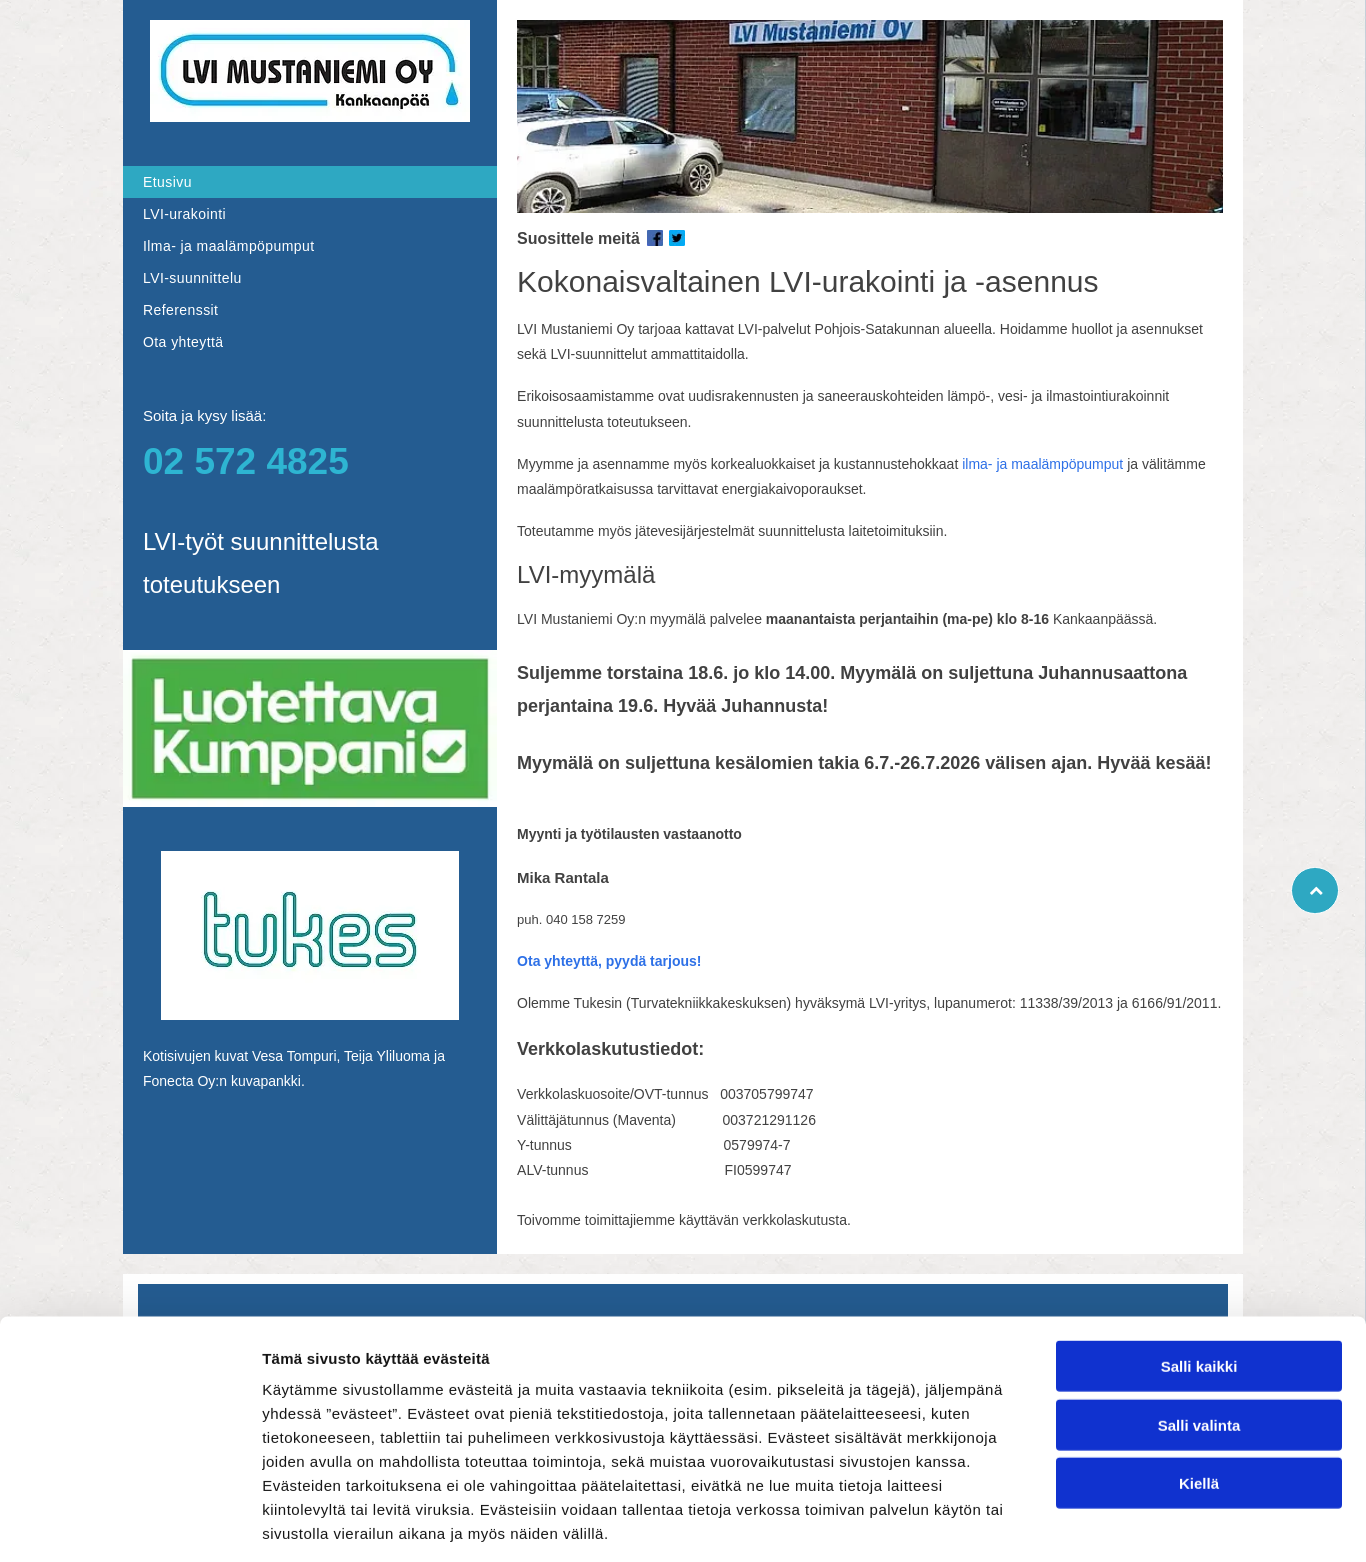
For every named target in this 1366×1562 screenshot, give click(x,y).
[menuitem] (310, 182)
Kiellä (1199, 1392)
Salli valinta (1199, 1333)
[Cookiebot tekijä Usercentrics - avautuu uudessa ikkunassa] (129, 1523)
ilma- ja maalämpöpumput (1042, 464)
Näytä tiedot (1069, 1522)
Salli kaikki (1199, 1275)
